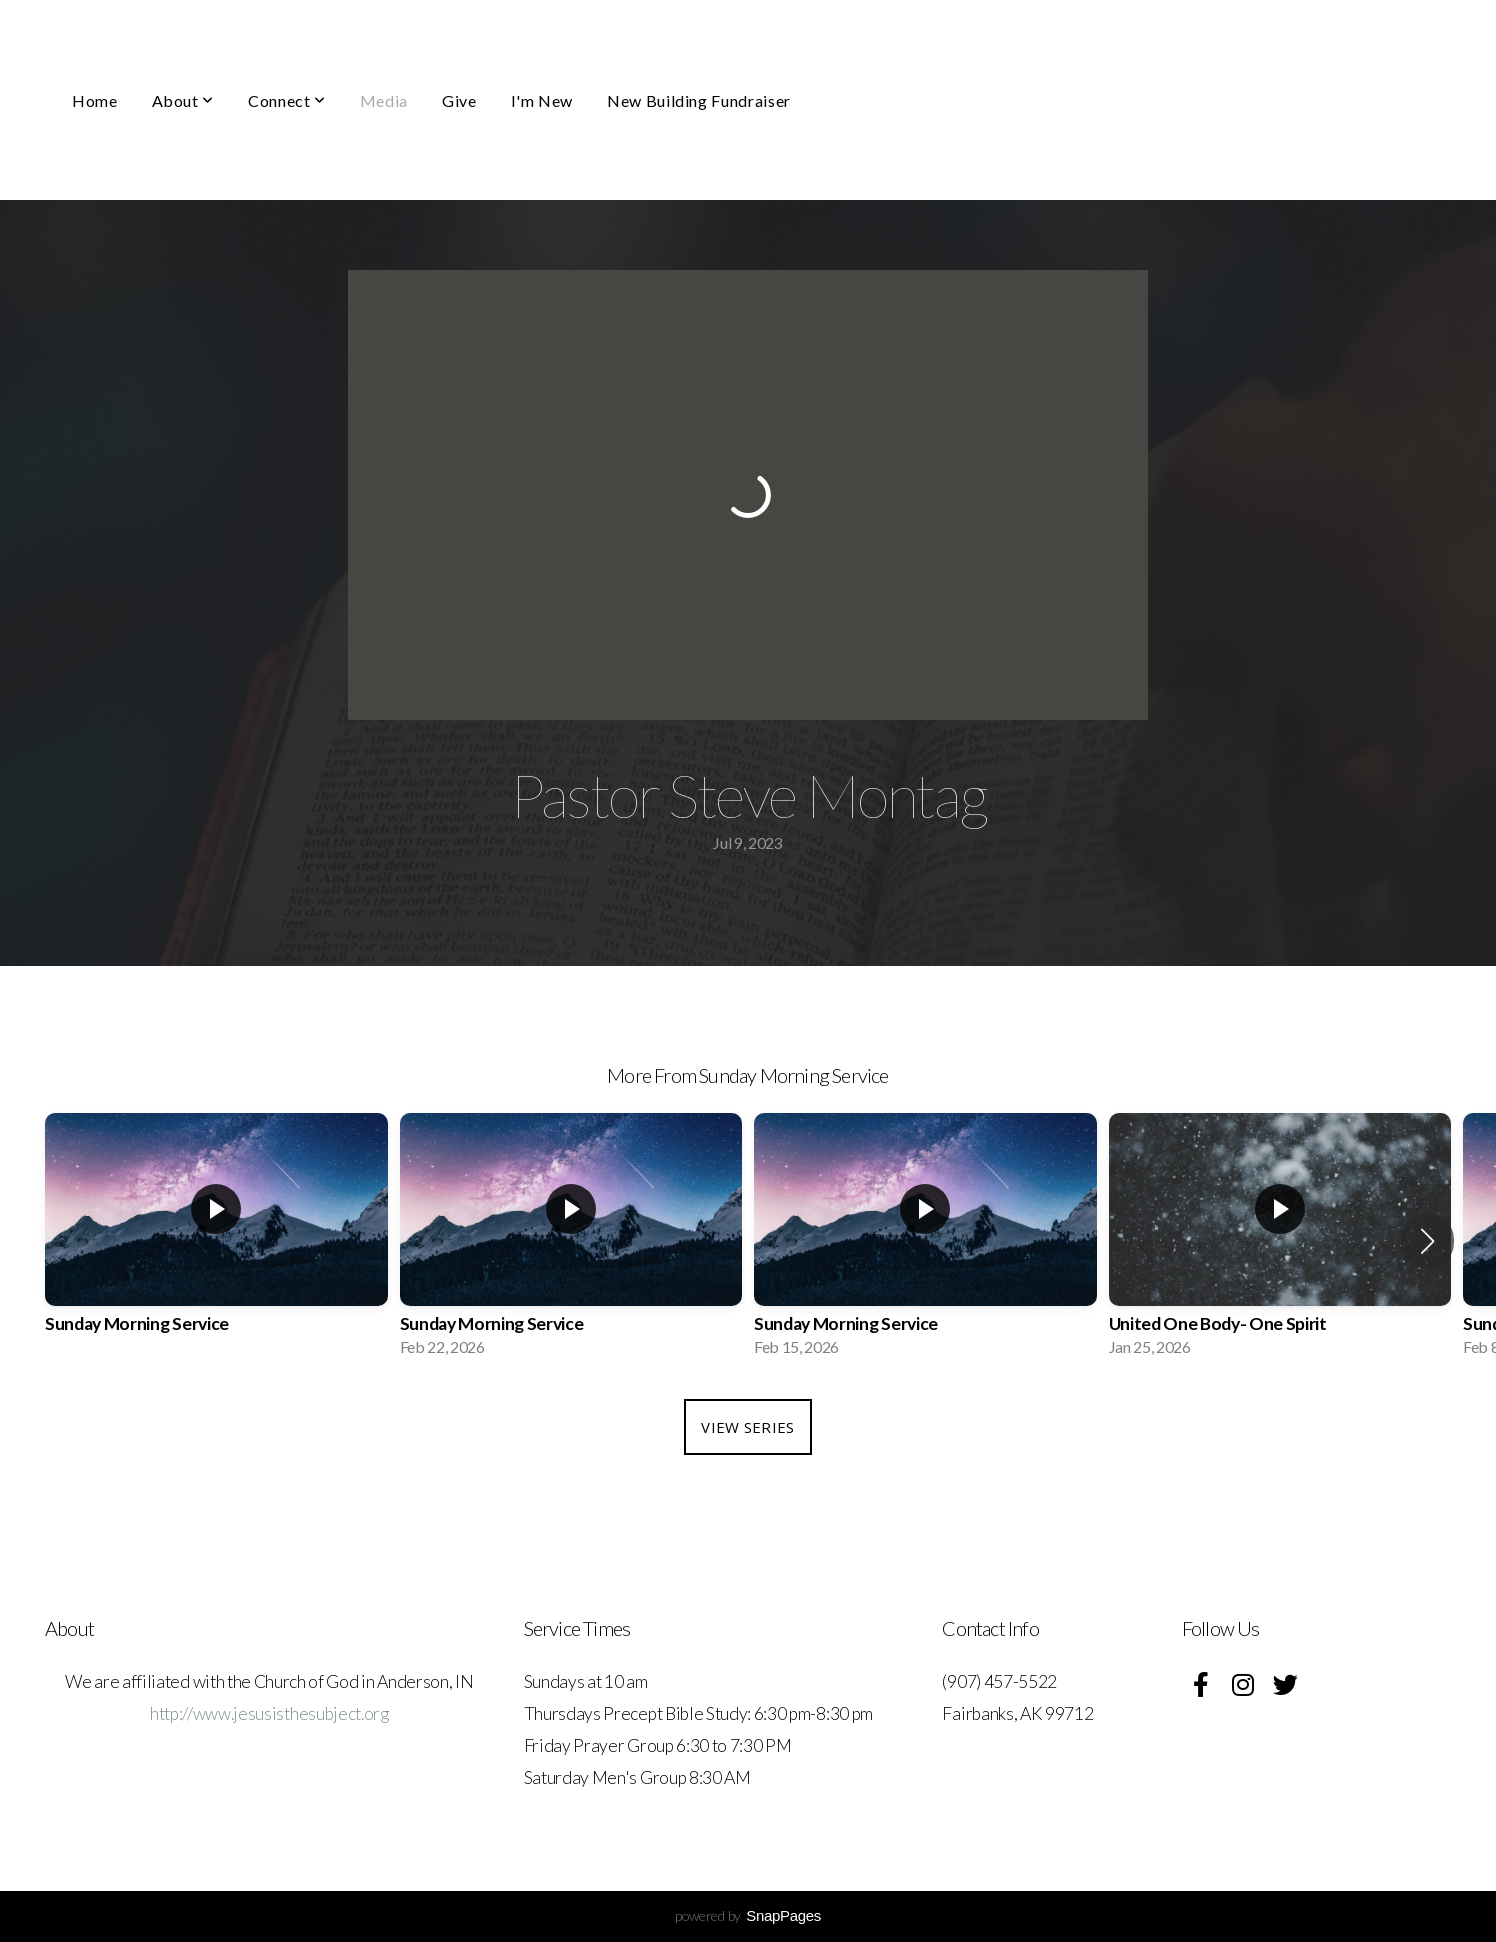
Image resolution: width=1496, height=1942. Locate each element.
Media (384, 100)
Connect (287, 100)
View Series (747, 1427)
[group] (216, 1241)
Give (459, 100)
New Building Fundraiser (699, 100)
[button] (1427, 1241)
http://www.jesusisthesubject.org (269, 1713)
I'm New (542, 100)
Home (95, 100)
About (183, 100)
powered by (748, 1915)
